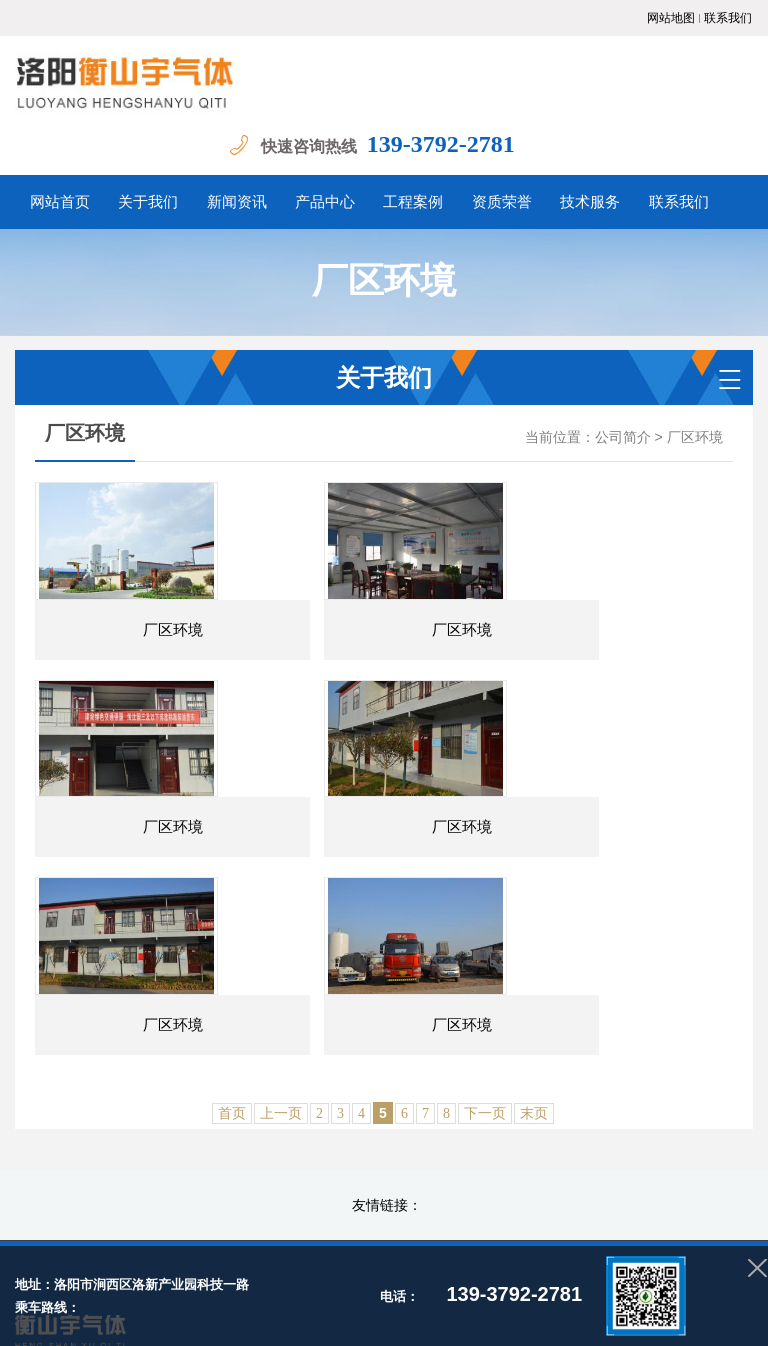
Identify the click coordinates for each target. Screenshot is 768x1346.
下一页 (485, 970)
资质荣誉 (543, 1133)
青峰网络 (650, 1285)
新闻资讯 (318, 1133)
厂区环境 (695, 437)
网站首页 (169, 1133)
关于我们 (244, 1133)
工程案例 (468, 1133)
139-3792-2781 (456, 144)
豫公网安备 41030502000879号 (445, 1285)
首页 (232, 970)
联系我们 (728, 18)
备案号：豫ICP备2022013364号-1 (241, 1285)
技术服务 (618, 1133)
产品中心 (393, 1133)
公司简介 (623, 437)
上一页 (281, 970)
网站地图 (671, 18)
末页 (534, 970)
